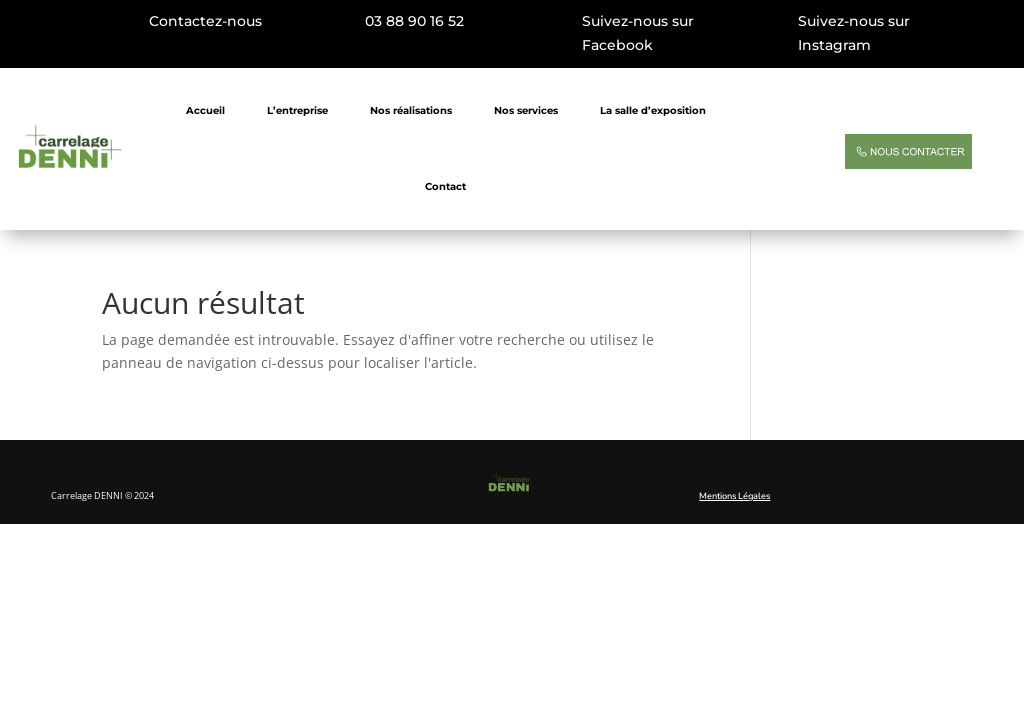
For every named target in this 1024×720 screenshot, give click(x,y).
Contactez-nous (205, 21)
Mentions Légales (734, 496)
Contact (445, 186)
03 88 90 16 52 (414, 21)
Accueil (205, 110)
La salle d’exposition (653, 110)
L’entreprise (297, 110)
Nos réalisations (411, 110)
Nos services (526, 110)
